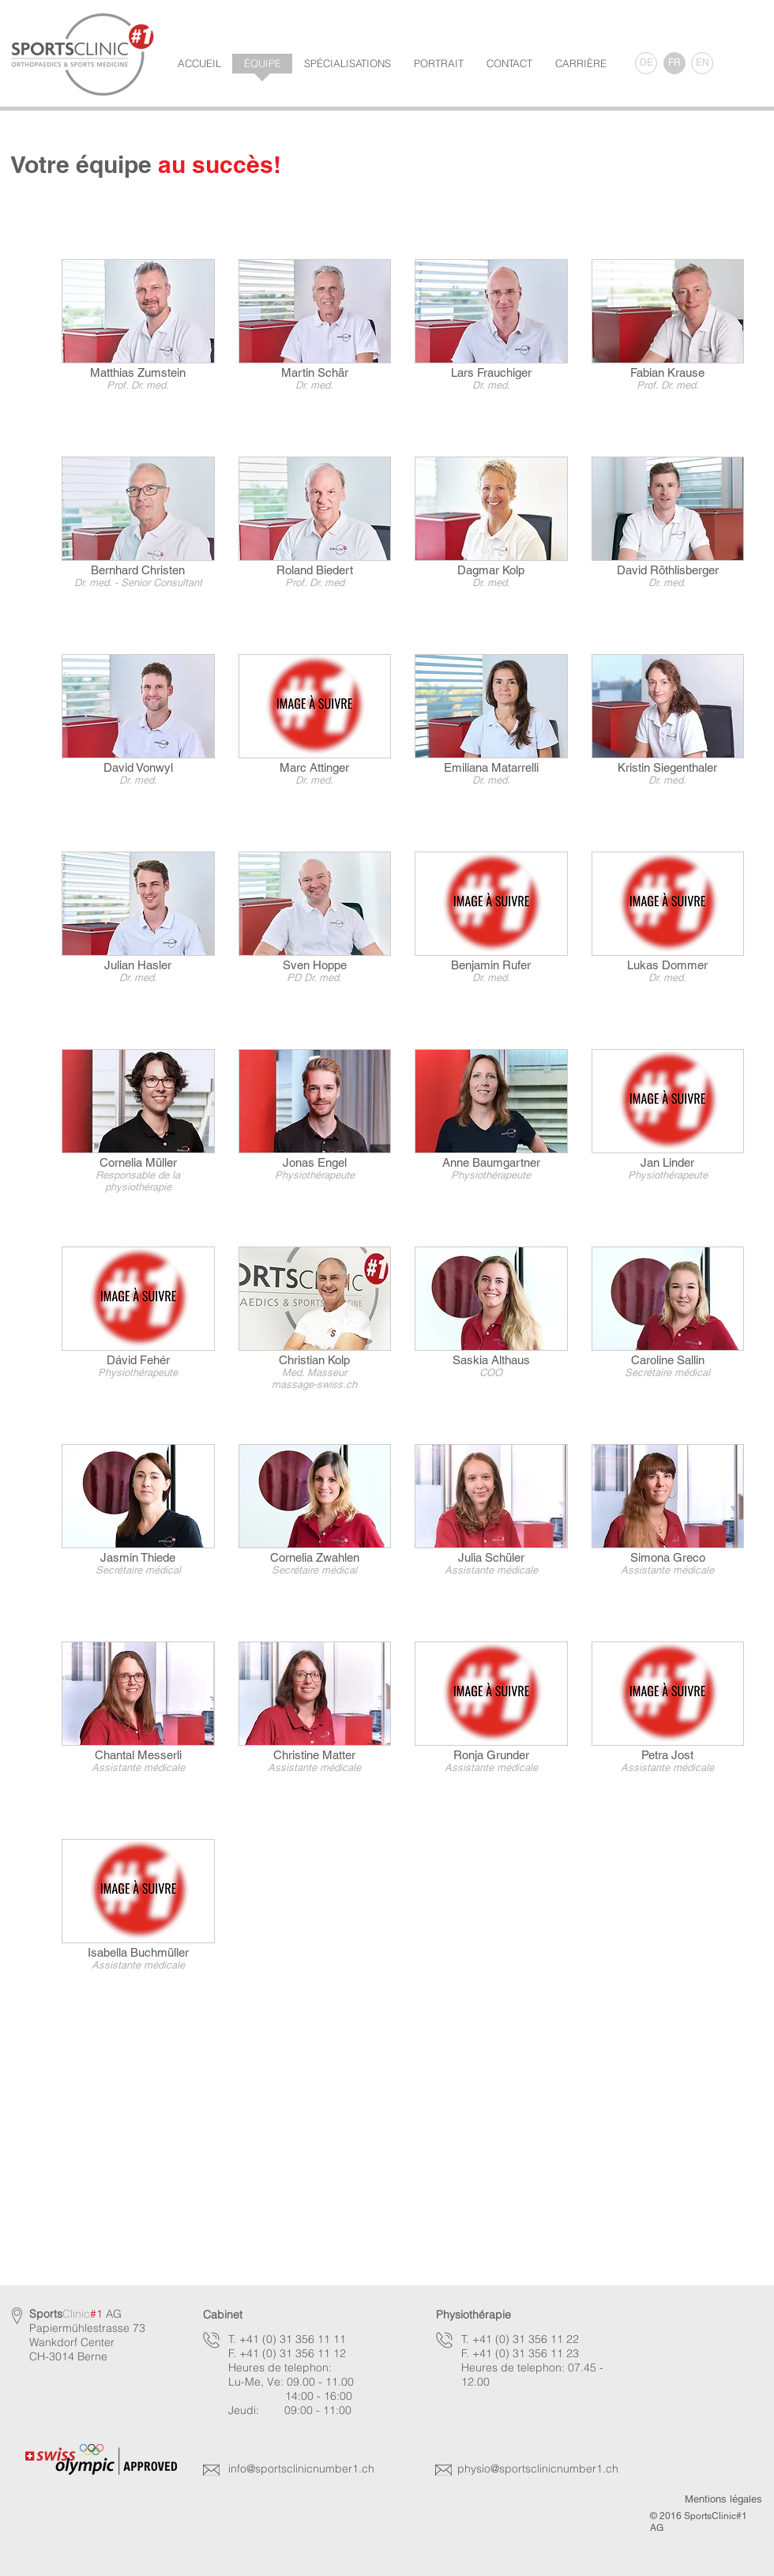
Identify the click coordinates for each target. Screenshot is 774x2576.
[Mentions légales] (723, 2500)
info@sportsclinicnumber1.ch (301, 2468)
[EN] (702, 63)
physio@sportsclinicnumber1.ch (537, 2468)
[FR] (674, 63)
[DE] (646, 63)
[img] (491, 346)
